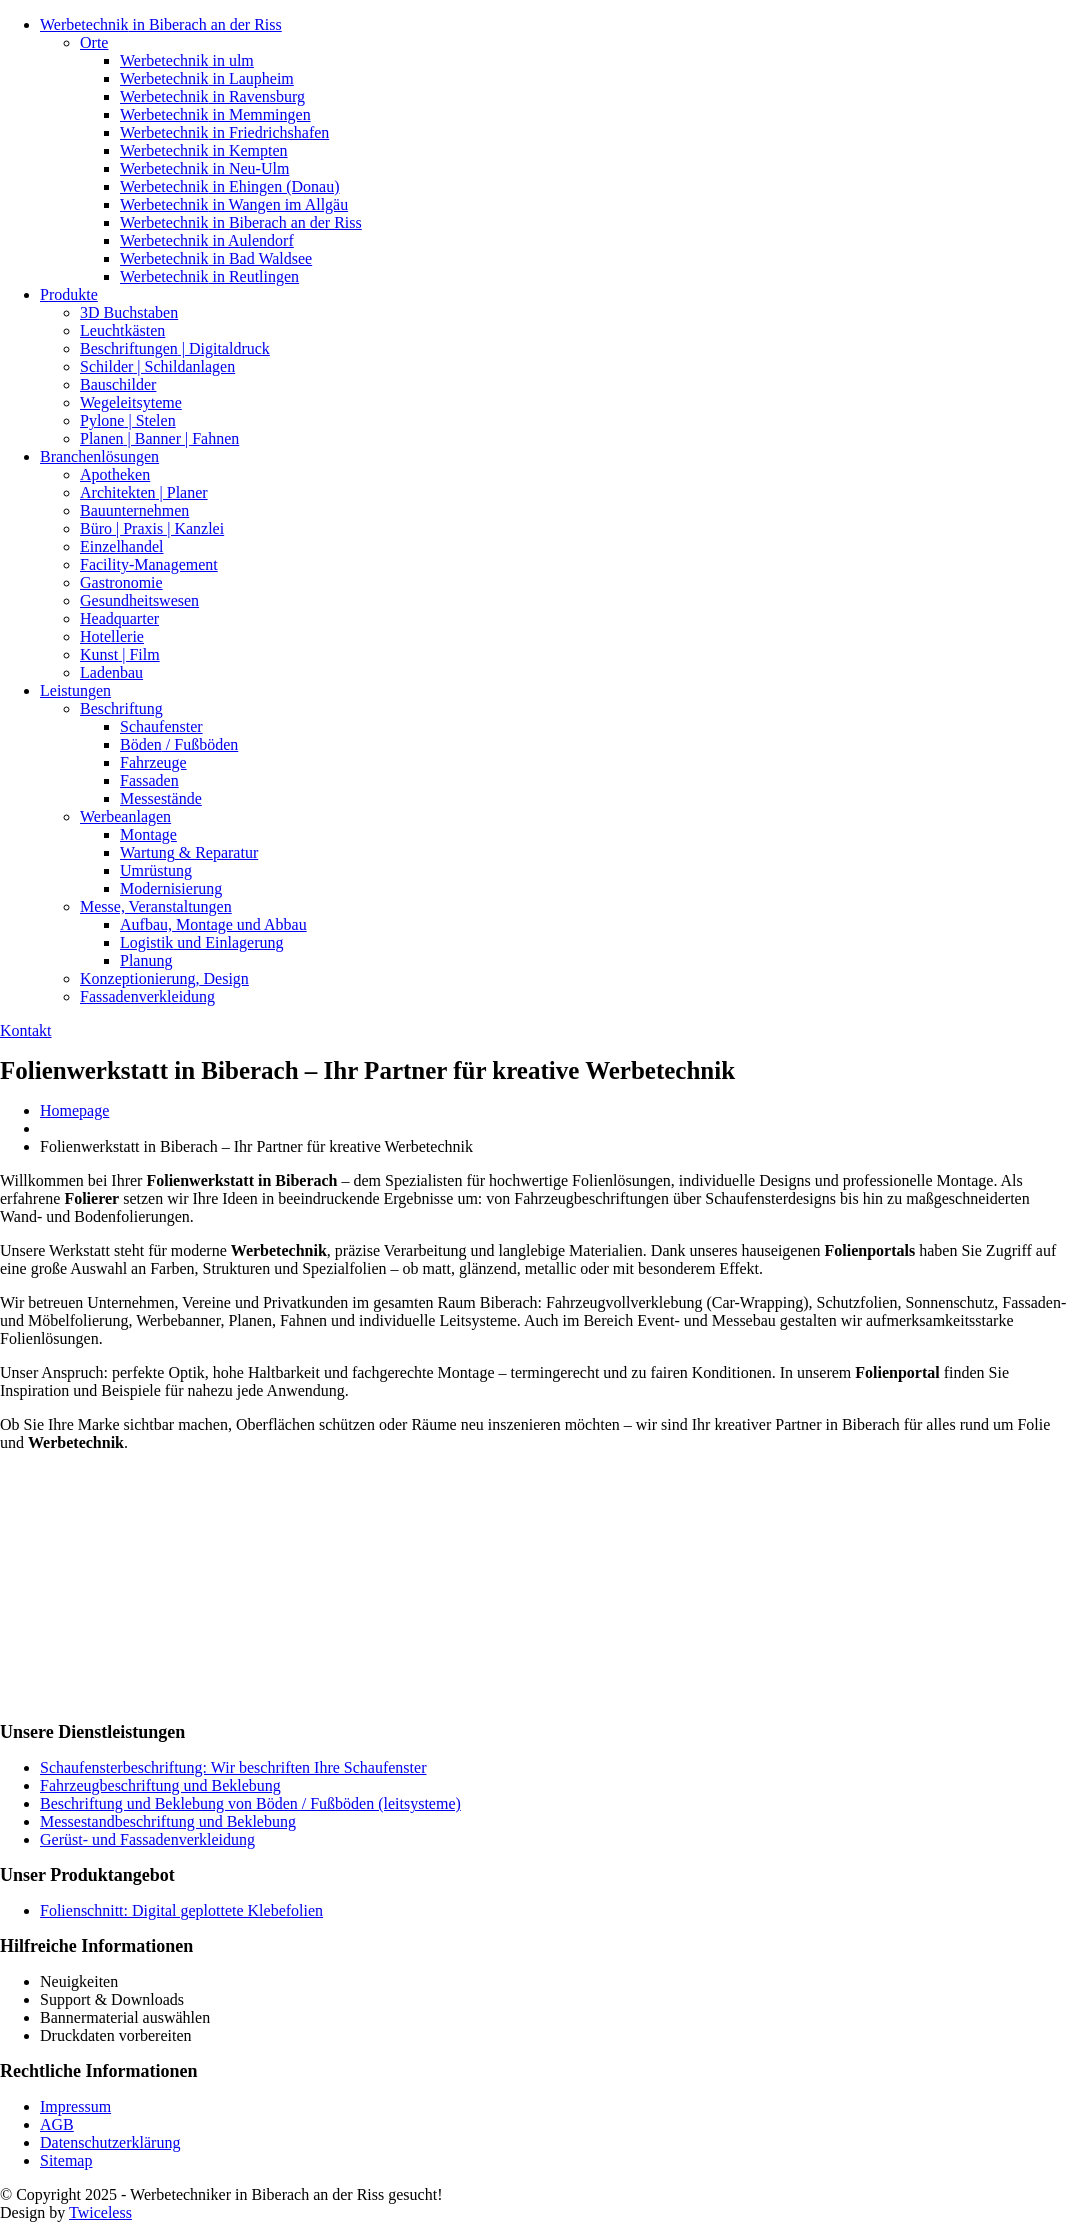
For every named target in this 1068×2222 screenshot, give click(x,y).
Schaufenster (161, 726)
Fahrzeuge (153, 762)
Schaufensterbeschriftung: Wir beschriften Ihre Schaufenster (233, 1767)
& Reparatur (189, 852)
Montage (148, 834)
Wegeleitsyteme (131, 402)
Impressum (75, 2106)
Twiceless (100, 2212)
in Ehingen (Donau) (230, 186)
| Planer (144, 492)
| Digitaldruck (175, 348)
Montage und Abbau (213, 924)
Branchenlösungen (99, 456)
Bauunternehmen (134, 510)
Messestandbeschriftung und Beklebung (168, 1821)
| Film (120, 654)
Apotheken (115, 474)
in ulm (187, 60)
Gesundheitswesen (139, 600)
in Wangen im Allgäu (234, 204)
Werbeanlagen (125, 816)
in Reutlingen (209, 276)
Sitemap (66, 2160)
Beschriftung (121, 708)
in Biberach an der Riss (161, 24)
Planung (146, 960)
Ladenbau (111, 672)
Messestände (161, 798)
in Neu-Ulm (204, 168)
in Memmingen (215, 114)
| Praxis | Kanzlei (152, 528)
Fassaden (149, 780)
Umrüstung (156, 870)
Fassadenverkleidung (147, 996)
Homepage (74, 1110)
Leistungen (75, 690)
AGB (57, 2124)
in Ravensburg (212, 96)
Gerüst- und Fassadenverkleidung (147, 1839)
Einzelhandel (122, 546)
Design (164, 978)
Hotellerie (112, 636)
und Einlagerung (202, 942)
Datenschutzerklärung (110, 2142)
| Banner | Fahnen (159, 438)
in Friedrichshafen (224, 132)
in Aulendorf (207, 240)
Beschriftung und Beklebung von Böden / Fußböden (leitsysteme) (250, 1803)
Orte (94, 42)
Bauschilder (118, 384)
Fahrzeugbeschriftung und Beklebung (160, 1785)
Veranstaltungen (156, 906)
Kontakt (26, 1030)
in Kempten (204, 150)
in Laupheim (207, 78)
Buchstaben (129, 312)
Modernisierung (171, 888)
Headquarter (119, 618)
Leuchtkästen (122, 330)
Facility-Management (149, 564)
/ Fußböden (179, 744)
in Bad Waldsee (216, 258)
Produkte (69, 294)
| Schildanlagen (157, 366)
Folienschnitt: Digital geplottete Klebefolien (181, 1910)
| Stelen (128, 420)
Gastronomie (121, 582)
